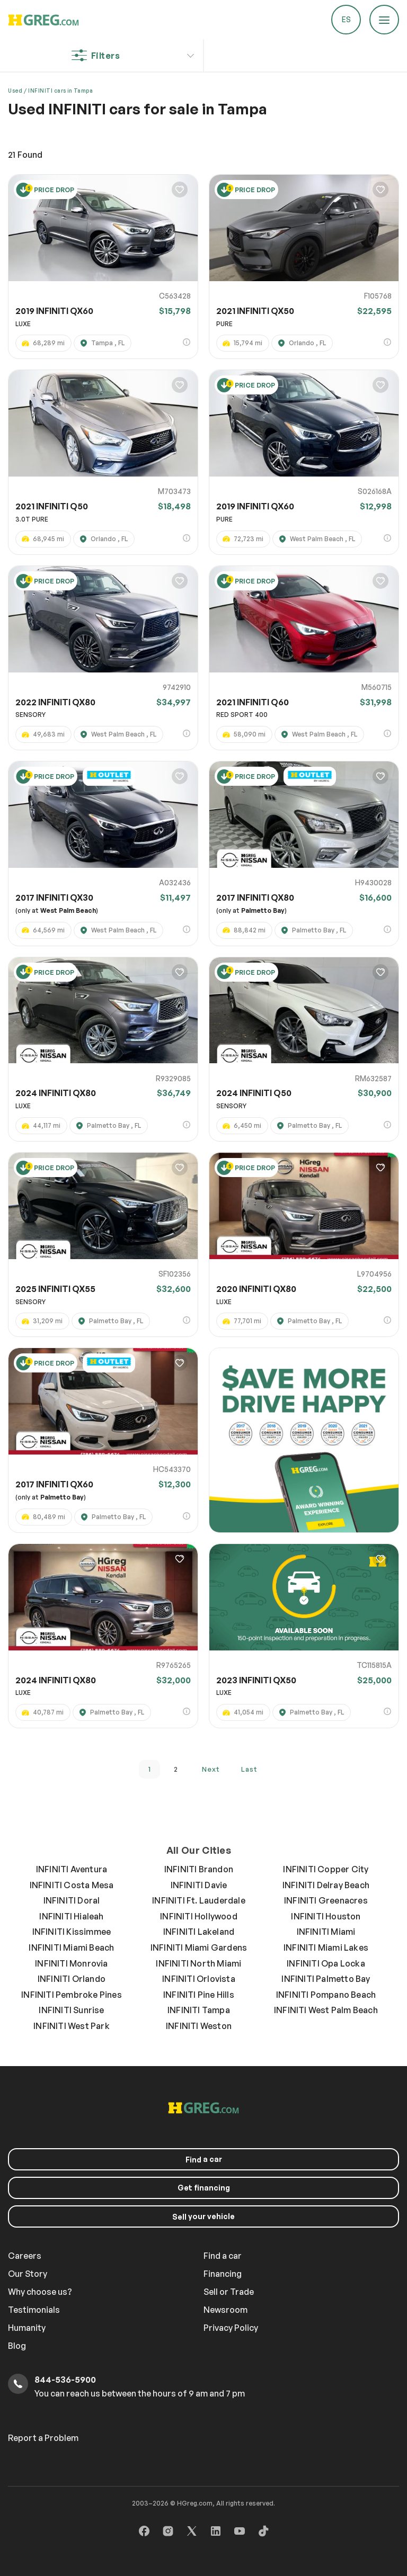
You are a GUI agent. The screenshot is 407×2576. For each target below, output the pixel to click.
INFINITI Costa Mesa (72, 1885)
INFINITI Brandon (198, 1869)
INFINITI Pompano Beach (326, 1994)
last (249, 1769)
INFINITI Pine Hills (198, 1994)
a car (203, 2159)
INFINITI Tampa (198, 2010)
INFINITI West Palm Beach (326, 2010)
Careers (24, 2255)
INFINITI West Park (71, 2026)
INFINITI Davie (199, 1885)
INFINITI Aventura (71, 1869)
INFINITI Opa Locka (326, 1963)
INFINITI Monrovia (71, 1963)
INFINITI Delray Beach (325, 1885)
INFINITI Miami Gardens (199, 1947)
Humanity (27, 2327)
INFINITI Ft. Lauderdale (198, 1900)
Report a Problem (43, 2438)
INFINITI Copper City (325, 1869)
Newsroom (225, 2309)
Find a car (223, 2255)
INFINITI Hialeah (71, 1916)
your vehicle (203, 2216)
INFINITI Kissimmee (71, 1931)
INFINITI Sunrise (71, 2010)
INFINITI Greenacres (326, 1900)
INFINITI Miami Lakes (326, 1947)
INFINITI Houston (325, 1916)
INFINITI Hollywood (198, 1916)
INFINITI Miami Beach (71, 1947)
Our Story (27, 2273)
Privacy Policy (231, 2327)
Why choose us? (40, 2291)
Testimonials (34, 2309)
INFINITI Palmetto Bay (325, 1978)
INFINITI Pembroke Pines (71, 1994)
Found (25, 154)
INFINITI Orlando (71, 1978)
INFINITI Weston (199, 2026)
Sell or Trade (229, 2291)
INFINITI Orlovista (198, 1978)
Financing (223, 2273)
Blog (17, 2345)
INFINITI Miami (326, 1931)
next (211, 1769)
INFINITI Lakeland (198, 1931)
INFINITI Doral (71, 1900)
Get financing (204, 2187)
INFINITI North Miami (198, 1963)
